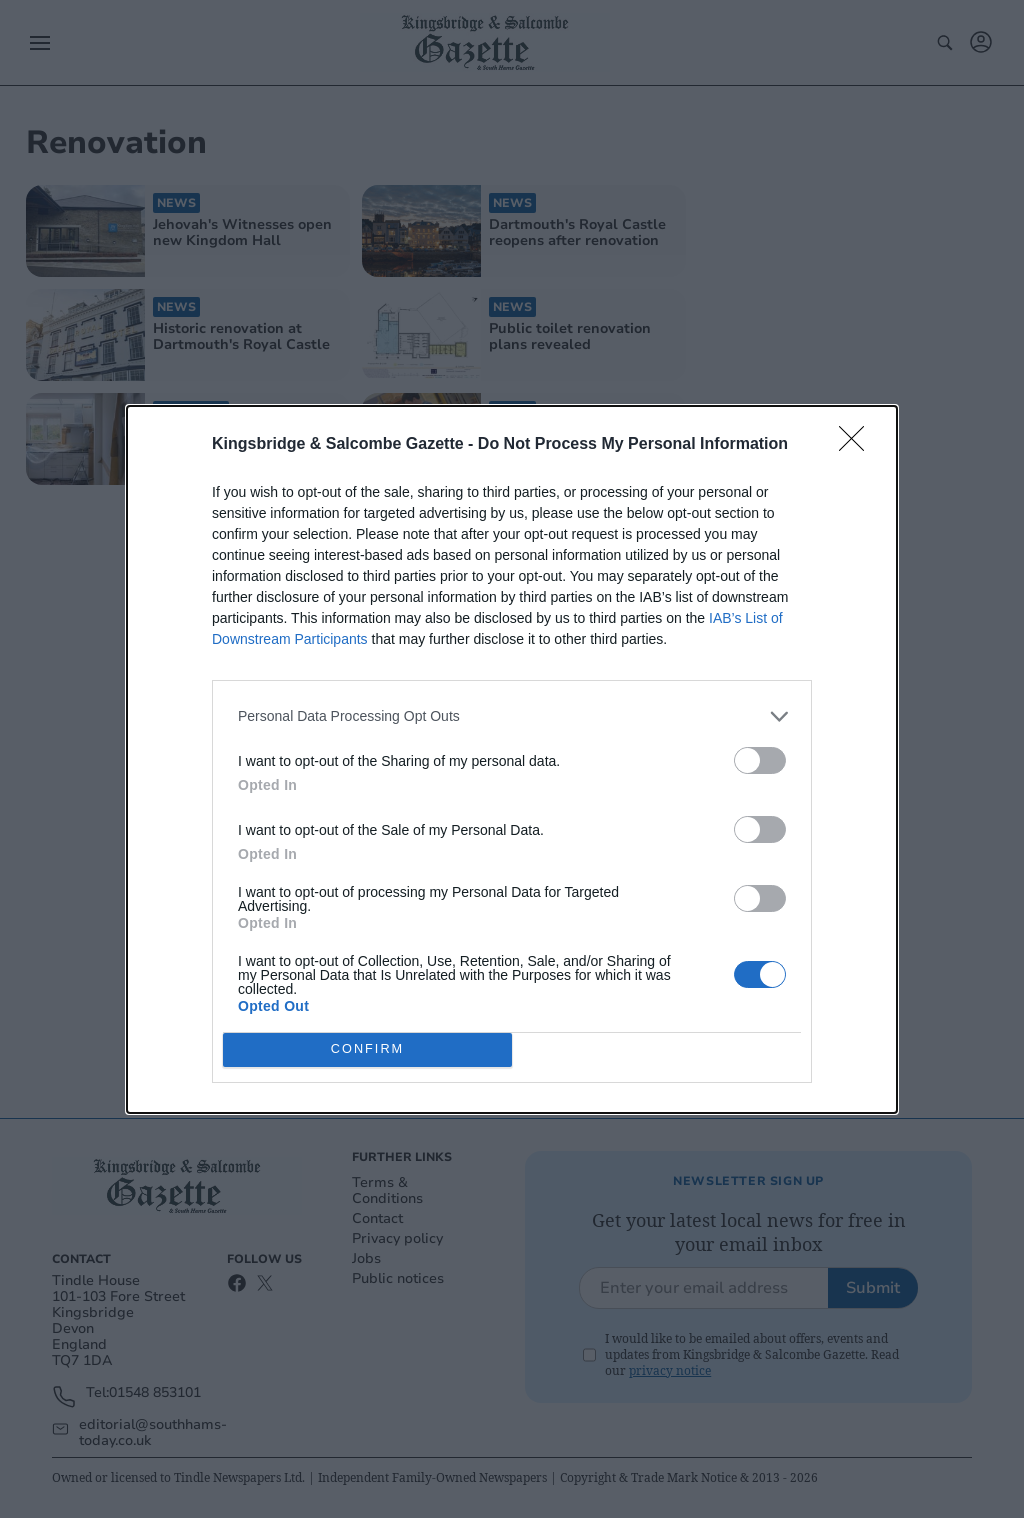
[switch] (760, 760)
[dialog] (512, 759)
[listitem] (512, 716)
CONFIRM (367, 1049)
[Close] (858, 445)
